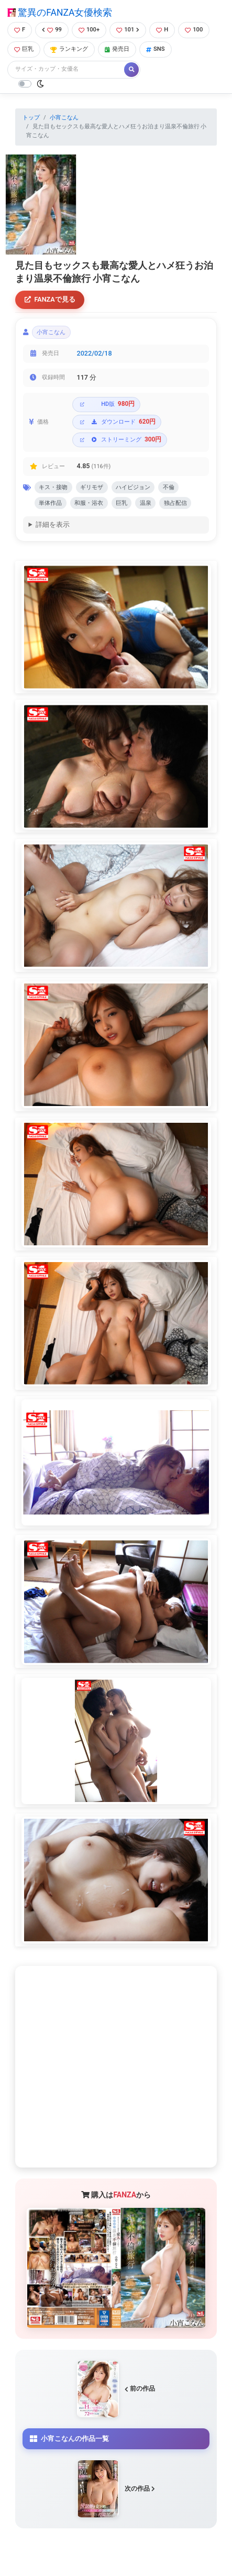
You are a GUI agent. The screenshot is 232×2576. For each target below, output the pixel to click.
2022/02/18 (94, 353)
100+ (89, 29)
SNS (155, 49)
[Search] (66, 69)
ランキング (69, 49)
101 (127, 29)
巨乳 (24, 49)
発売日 (117, 49)
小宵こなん (64, 117)
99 (52, 29)
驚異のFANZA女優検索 (59, 12)
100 (194, 29)
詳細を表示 (53, 524)
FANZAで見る (50, 299)
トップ (31, 117)
